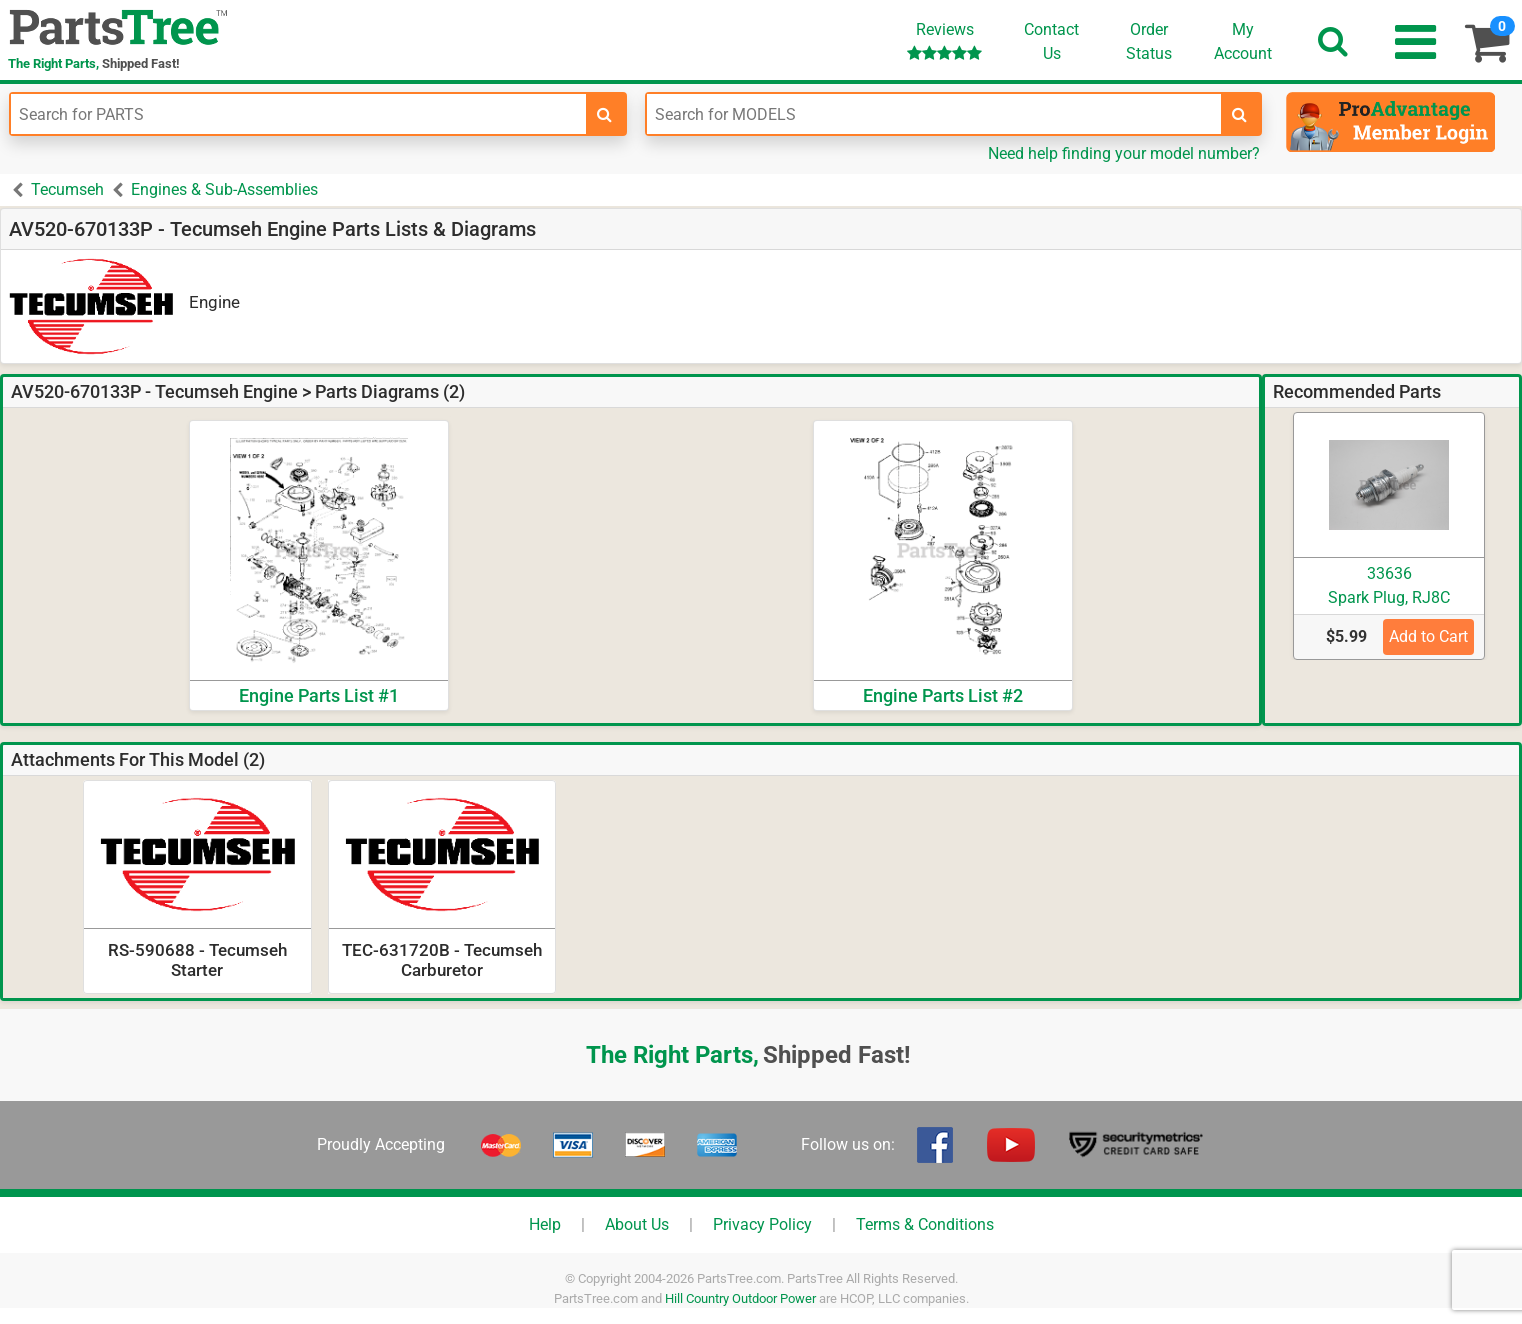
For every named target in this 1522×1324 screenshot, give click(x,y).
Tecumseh (67, 189)
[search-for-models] (1240, 114)
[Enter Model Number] (934, 114)
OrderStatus (1149, 41)
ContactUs (1051, 41)
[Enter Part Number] (298, 114)
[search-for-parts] (605, 114)
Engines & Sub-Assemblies (224, 189)
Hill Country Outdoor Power (740, 1298)
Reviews (944, 40)
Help (545, 1224)
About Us (637, 1224)
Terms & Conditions (925, 1224)
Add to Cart (1428, 636)
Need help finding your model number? (1124, 153)
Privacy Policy (762, 1224)
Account (1243, 41)
